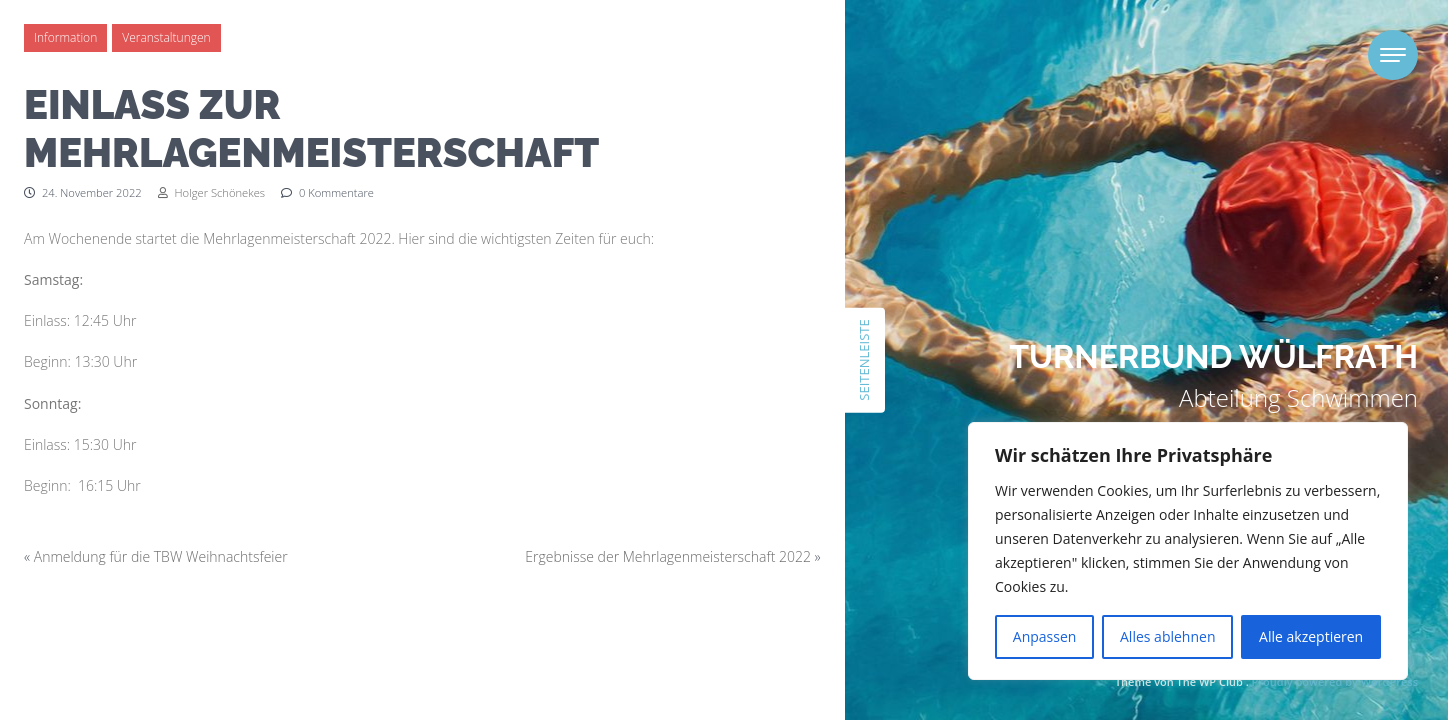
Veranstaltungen (166, 37)
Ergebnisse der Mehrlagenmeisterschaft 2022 (668, 556)
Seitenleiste (864, 359)
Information (65, 37)
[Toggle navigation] (1393, 55)
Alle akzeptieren (1311, 636)
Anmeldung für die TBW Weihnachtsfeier (161, 556)
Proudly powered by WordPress (1335, 681)
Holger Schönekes (211, 192)
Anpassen (1045, 636)
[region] (1188, 551)
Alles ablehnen (1167, 636)
